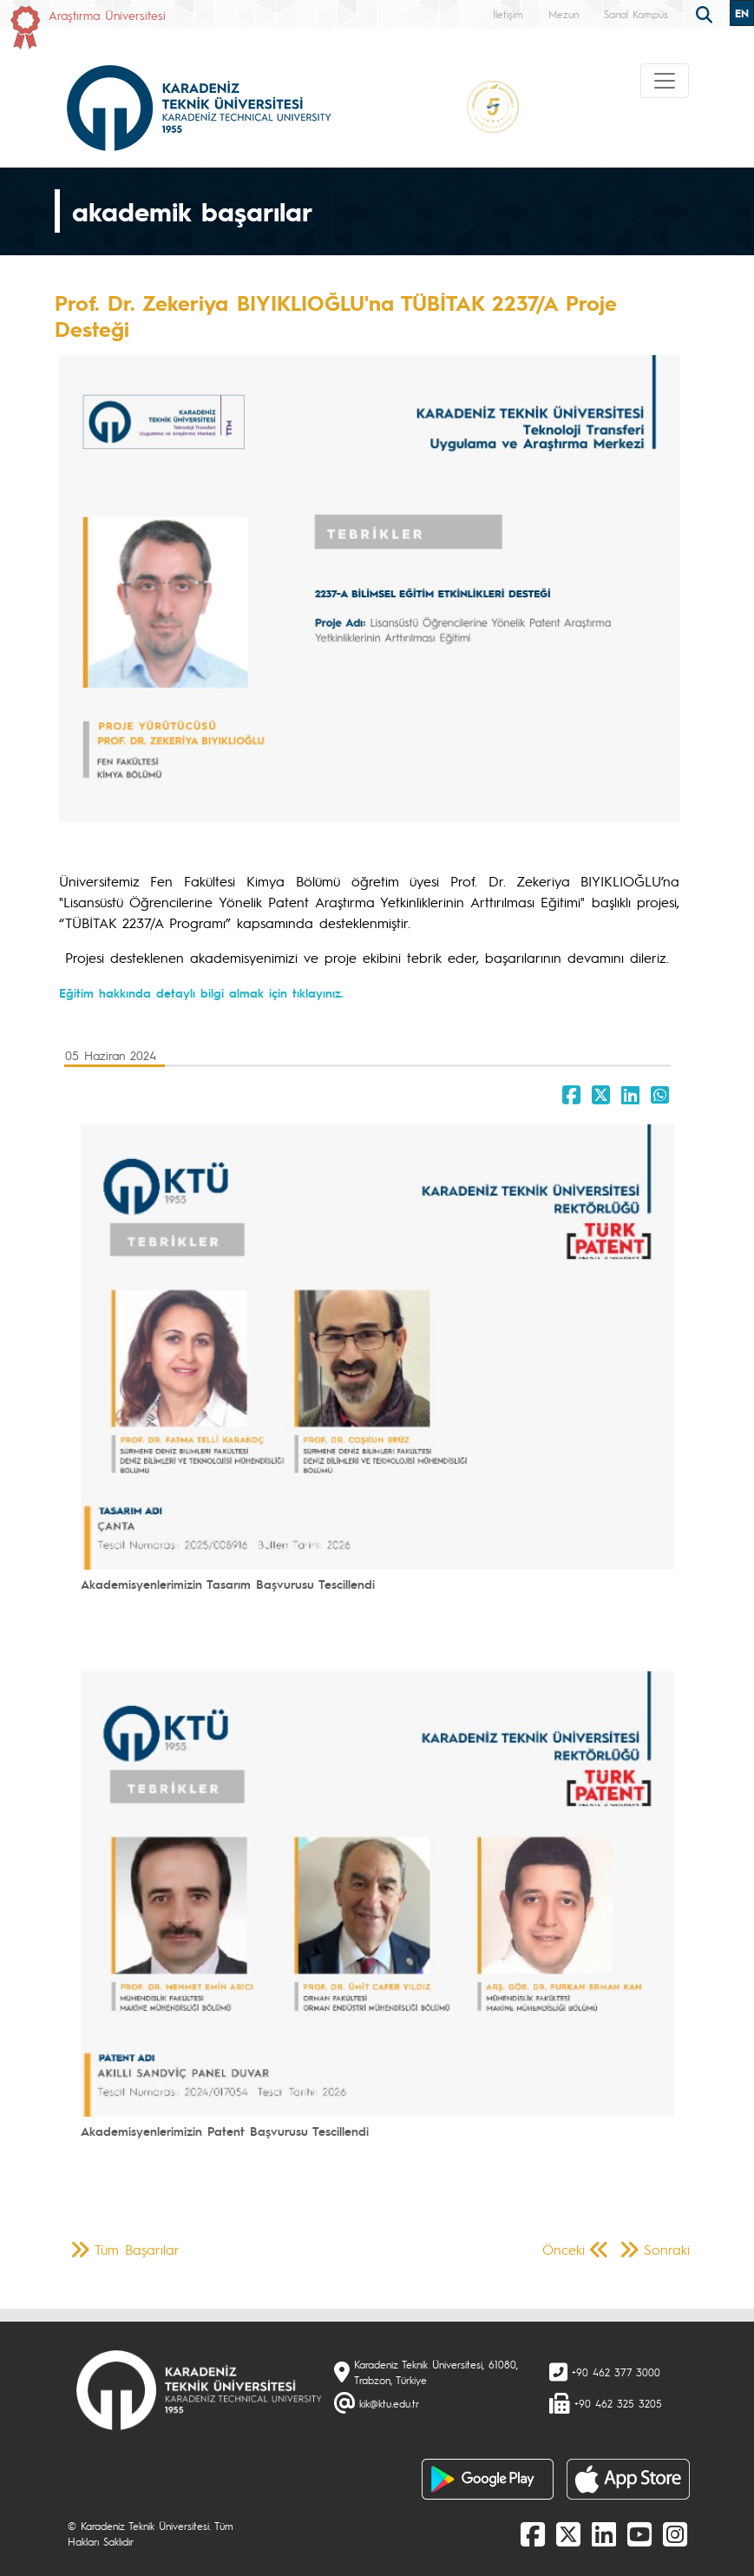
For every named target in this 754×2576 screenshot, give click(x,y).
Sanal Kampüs (636, 14)
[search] (706, 13)
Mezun (563, 14)
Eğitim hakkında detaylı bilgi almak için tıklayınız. (201, 992)
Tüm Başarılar (137, 2249)
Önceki (563, 2249)
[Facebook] (533, 2533)
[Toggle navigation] (664, 80)
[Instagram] (675, 2533)
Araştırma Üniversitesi (107, 15)
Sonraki (667, 2249)
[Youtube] (639, 2533)
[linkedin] (604, 2533)
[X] (568, 2533)
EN (742, 13)
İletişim (508, 14)
